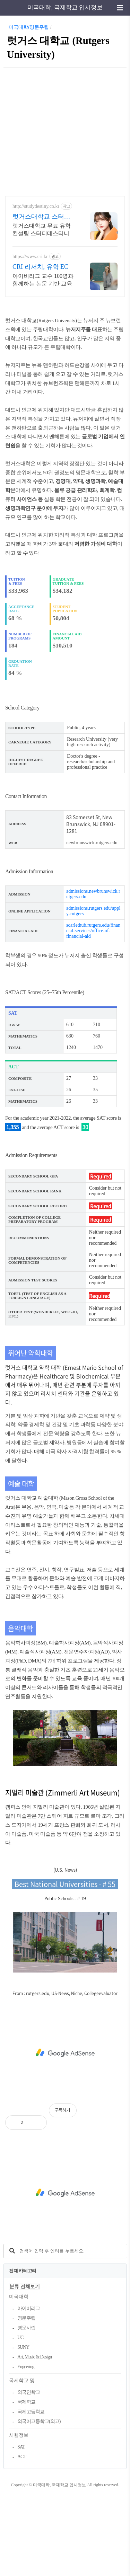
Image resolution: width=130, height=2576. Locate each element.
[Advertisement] (65, 130)
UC (20, 2420)
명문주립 (26, 2400)
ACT (21, 2539)
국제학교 (26, 2484)
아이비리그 (28, 2390)
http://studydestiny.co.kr (35, 206)
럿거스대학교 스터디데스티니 (41, 217)
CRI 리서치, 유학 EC (40, 266)
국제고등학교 (30, 2494)
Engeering (25, 2449)
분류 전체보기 (24, 2369)
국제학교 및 (22, 2462)
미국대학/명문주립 (29, 27)
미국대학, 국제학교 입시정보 (65, 7)
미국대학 (18, 2379)
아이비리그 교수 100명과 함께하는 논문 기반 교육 (42, 279)
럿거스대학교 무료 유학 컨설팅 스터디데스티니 (41, 229)
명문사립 (26, 2410)
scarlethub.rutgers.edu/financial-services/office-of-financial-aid (93, 1013)
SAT (21, 2529)
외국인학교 (28, 2474)
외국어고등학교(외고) (38, 2503)
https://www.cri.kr (30, 256)
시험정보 (18, 2517)
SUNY (23, 2429)
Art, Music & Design (34, 2439)
